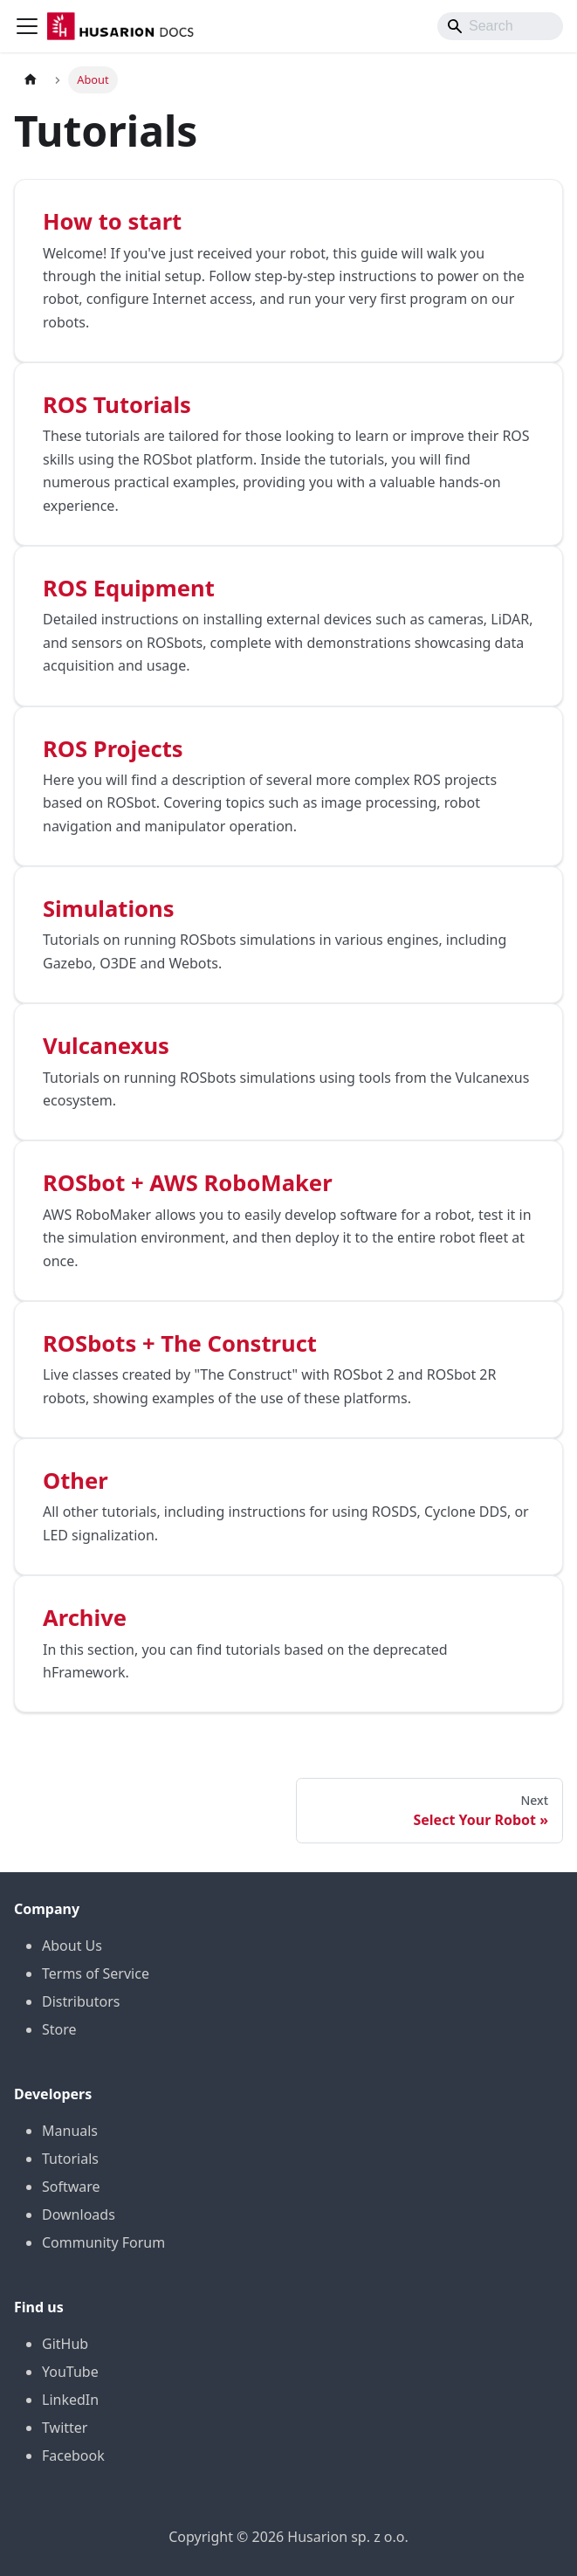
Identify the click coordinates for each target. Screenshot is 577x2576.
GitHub (65, 2343)
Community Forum (103, 2242)
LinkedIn (70, 2399)
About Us (72, 1945)
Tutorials (70, 2158)
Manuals (70, 2130)
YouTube (70, 2371)
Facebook (73, 2455)
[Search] (500, 26)
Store (59, 2029)
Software (71, 2186)
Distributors (81, 2001)
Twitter (64, 2427)
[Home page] (30, 79)
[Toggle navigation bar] (27, 26)
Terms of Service (95, 1973)
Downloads (78, 2214)
